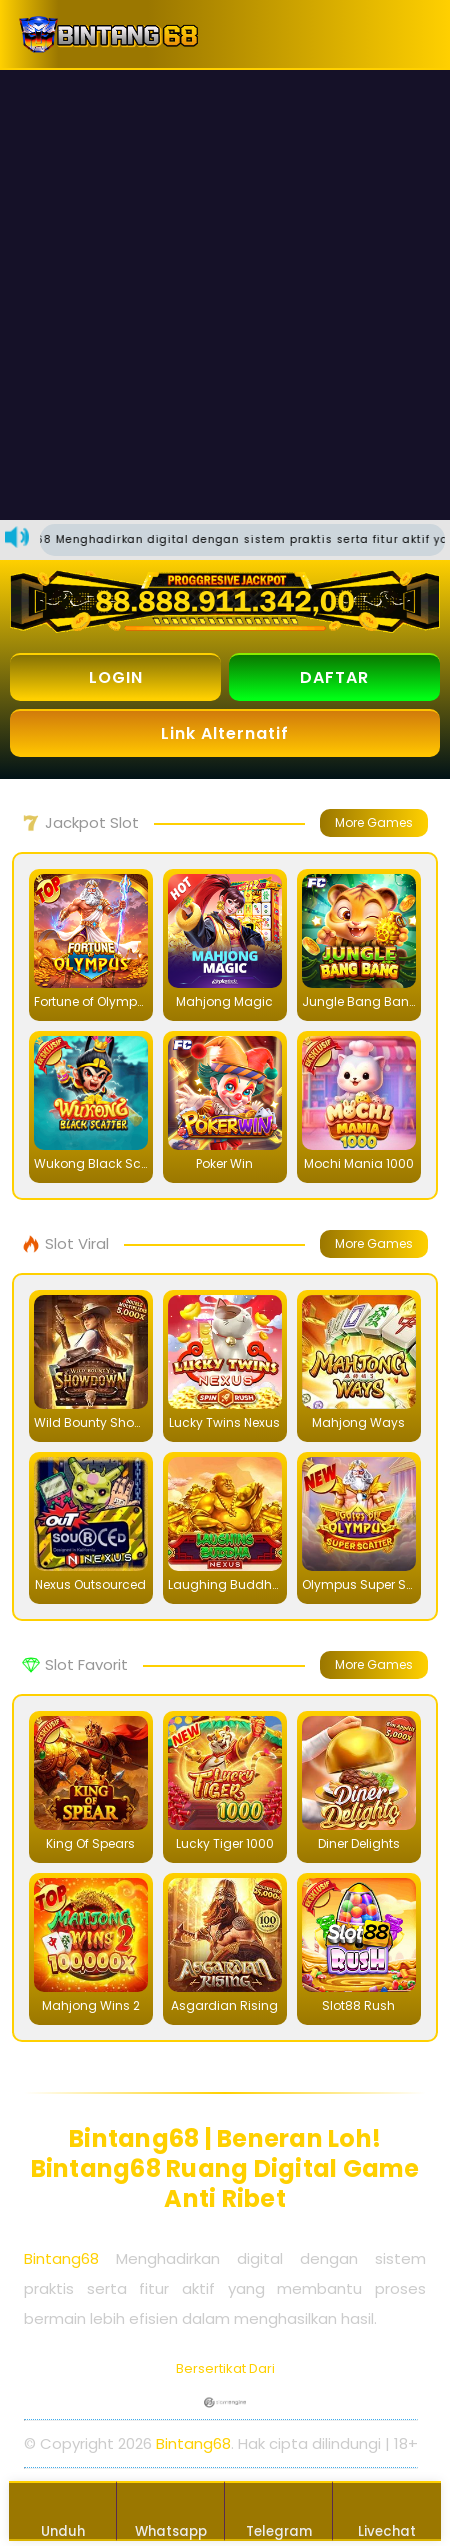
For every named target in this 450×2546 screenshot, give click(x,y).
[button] (410, 34)
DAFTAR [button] (334, 677)
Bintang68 (61, 2258)
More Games (374, 822)
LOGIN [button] (116, 677)
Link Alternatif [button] (225, 733)
